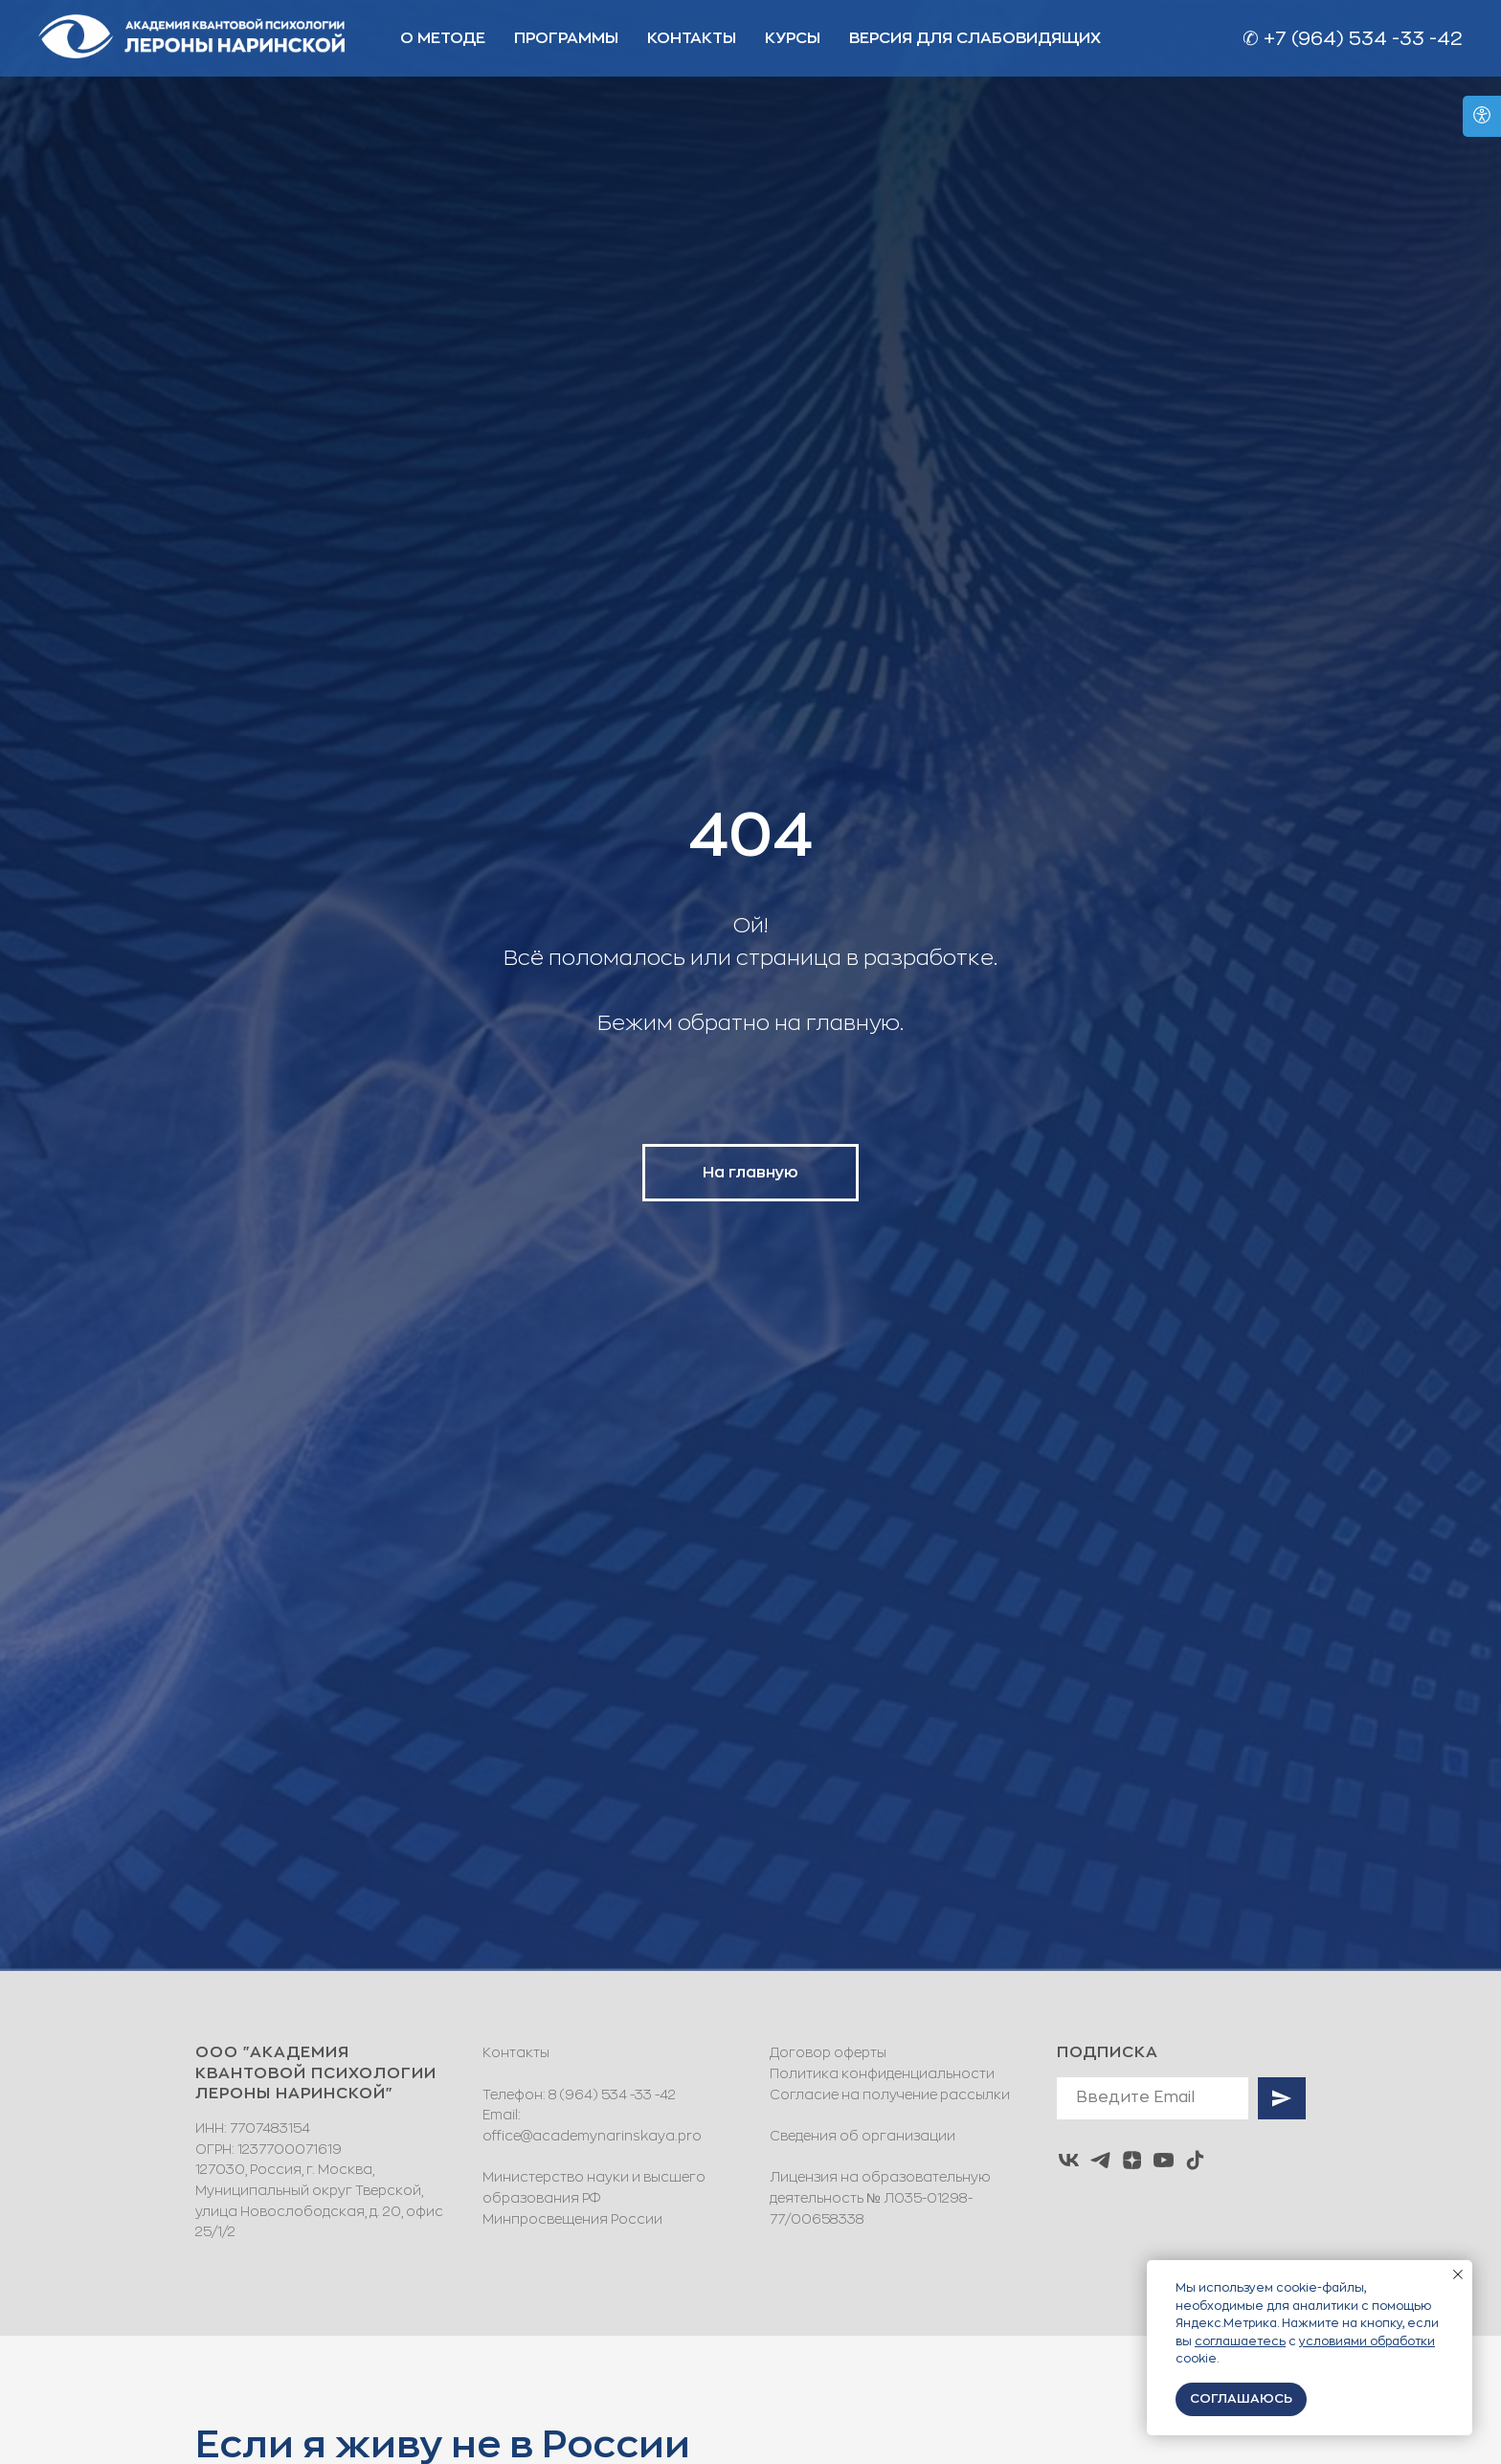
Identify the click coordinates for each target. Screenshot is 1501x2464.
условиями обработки (1367, 2341)
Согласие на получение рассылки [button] (890, 2094)
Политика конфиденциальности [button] (882, 2073)
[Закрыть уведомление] (1457, 2274)
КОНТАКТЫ (691, 38)
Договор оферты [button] (828, 2052)
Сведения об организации (862, 2135)
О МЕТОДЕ (442, 38)
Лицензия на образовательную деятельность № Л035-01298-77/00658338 (880, 2197)
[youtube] (1164, 2160)
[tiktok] (1195, 2160)
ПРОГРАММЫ (566, 38)
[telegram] (1100, 2160)
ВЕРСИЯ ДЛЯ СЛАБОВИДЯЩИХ (975, 38)
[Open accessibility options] (1482, 116)
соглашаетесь (1240, 2341)
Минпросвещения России (572, 2219)
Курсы (792, 38)
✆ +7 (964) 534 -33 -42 (1353, 39)
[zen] (1132, 2160)
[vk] (1069, 2160)
